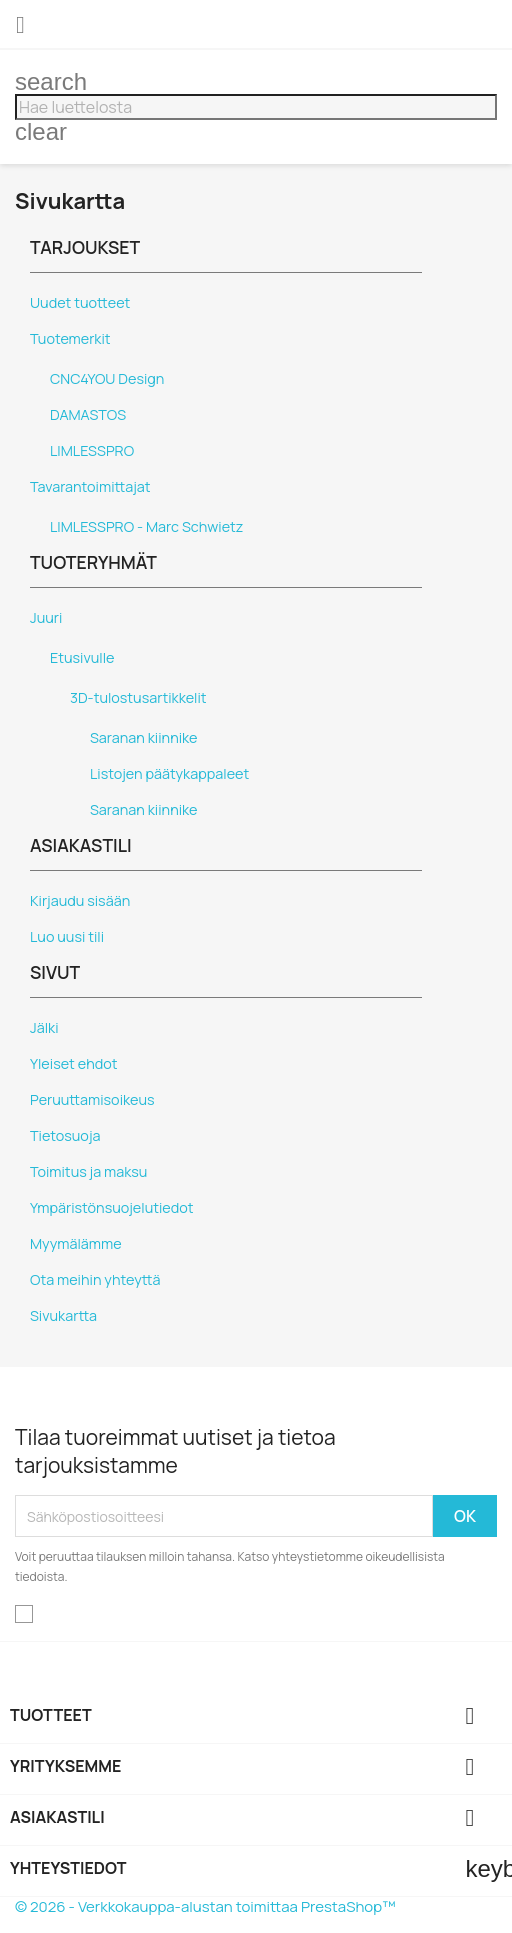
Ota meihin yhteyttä (95, 1279)
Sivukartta (63, 1315)
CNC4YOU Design (107, 378)
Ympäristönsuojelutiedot (112, 1207)
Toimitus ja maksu (88, 1171)
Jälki (44, 1027)
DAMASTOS (88, 414)
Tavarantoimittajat (90, 486)
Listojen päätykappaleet (169, 773)
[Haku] (256, 107)
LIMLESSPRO (92, 450)
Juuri (46, 617)
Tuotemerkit (70, 338)
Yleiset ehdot (74, 1063)
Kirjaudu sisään (80, 900)
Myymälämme (76, 1243)
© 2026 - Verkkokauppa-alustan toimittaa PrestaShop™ (205, 1906)
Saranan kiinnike (143, 737)
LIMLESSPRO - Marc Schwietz (146, 526)
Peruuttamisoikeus (92, 1099)
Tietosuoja (65, 1135)
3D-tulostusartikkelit (138, 697)
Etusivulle (82, 657)
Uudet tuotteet (80, 302)
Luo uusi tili (67, 936)
